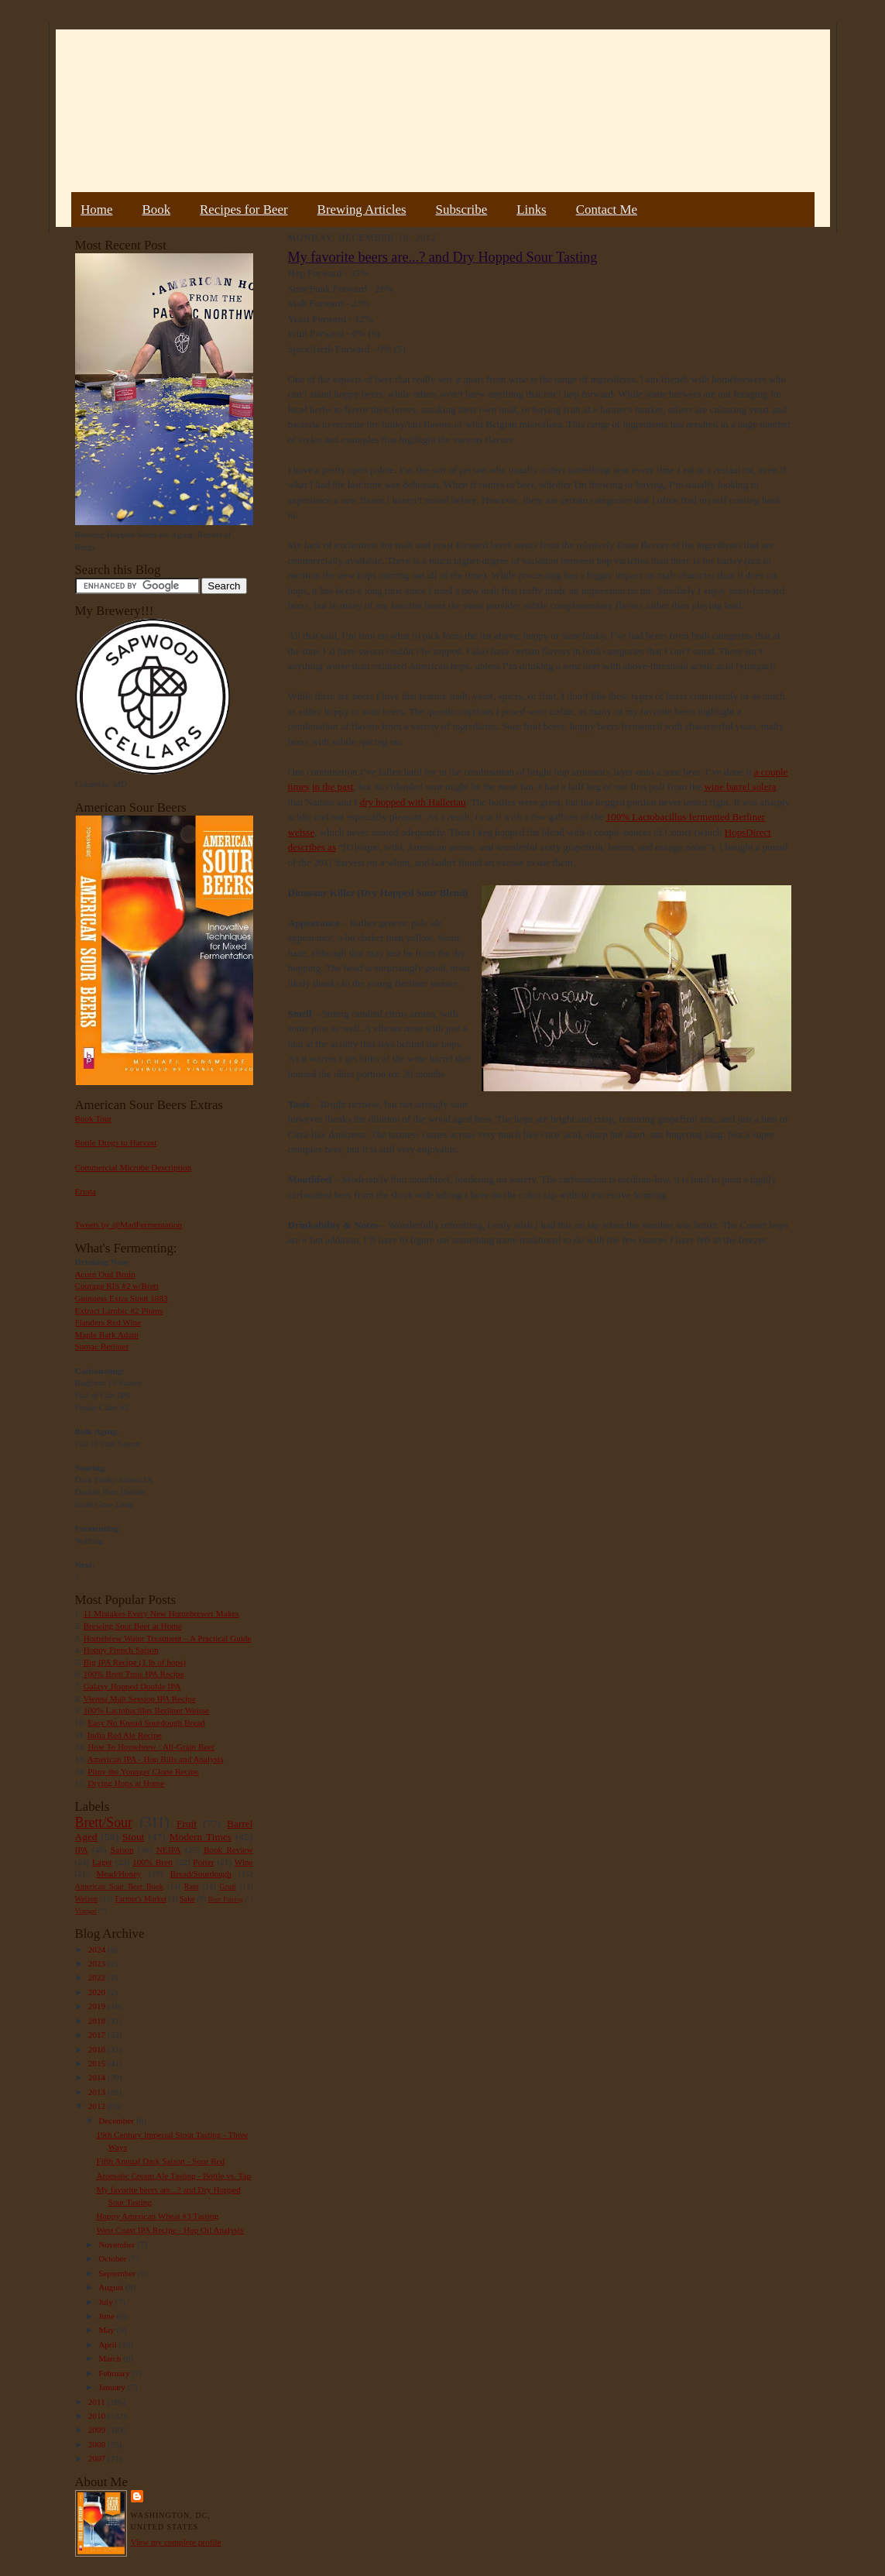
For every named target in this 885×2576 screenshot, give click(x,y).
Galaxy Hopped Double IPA (132, 1686)
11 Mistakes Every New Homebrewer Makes (161, 1613)
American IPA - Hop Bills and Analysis (155, 1759)
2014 (98, 2077)
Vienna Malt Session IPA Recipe (139, 1698)
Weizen (86, 1898)
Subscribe (462, 209)
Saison (122, 1849)
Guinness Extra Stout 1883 (121, 1298)
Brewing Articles (361, 209)
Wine (244, 1862)
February (115, 2373)
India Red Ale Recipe (124, 1735)
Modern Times (201, 1837)
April (108, 2344)
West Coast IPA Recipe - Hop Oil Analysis (169, 2229)
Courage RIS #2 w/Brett (117, 1285)
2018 (98, 2020)
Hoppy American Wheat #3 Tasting (157, 2216)
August (111, 2287)
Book (156, 209)
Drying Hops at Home (125, 1783)
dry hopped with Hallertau (413, 802)
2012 (98, 2106)
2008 (98, 2444)
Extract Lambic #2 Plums (119, 1310)
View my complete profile (176, 2542)
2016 (98, 2049)
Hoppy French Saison (121, 1649)
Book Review (228, 1849)
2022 (98, 1977)
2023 (98, 1963)
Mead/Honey (118, 1873)
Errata (85, 1191)
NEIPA (168, 1849)
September (118, 2273)
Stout (133, 1837)
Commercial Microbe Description (133, 1167)
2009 (98, 2429)
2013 (98, 2092)
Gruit (228, 1886)
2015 (98, 2063)
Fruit (187, 1823)
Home (96, 209)
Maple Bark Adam (107, 1334)
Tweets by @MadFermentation (129, 1224)
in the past (332, 786)
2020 (98, 1992)
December (117, 2120)
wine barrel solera (740, 786)
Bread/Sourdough (201, 1873)
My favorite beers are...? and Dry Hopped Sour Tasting (443, 257)
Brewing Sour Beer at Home (133, 1625)
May (107, 2329)
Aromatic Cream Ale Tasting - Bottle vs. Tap (173, 2175)
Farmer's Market (140, 1898)
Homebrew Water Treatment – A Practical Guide (168, 1638)
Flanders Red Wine (108, 1322)
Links (531, 209)
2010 (98, 2415)
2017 (98, 2034)
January (113, 2387)
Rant (191, 1886)
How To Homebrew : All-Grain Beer (150, 1746)
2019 (98, 2006)
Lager (102, 1862)
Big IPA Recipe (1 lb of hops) (135, 1662)
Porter (203, 1862)
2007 (98, 2458)
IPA (81, 1849)
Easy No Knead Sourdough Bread (145, 1722)
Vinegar (86, 1911)
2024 (98, 1949)
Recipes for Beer (244, 209)
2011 (98, 2401)
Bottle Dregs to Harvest (116, 1142)
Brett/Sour (103, 1822)
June (107, 2315)
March (110, 2358)
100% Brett (152, 1862)
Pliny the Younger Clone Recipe (143, 1771)
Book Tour (93, 1118)
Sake (187, 1898)
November (117, 2244)
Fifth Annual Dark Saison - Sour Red (160, 2161)
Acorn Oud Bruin (105, 1274)
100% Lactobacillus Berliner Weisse (146, 1710)
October (113, 2258)
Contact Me (606, 209)
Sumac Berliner (102, 1346)
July (106, 2301)
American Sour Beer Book (119, 1886)
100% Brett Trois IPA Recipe (134, 1673)
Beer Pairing (225, 1899)
